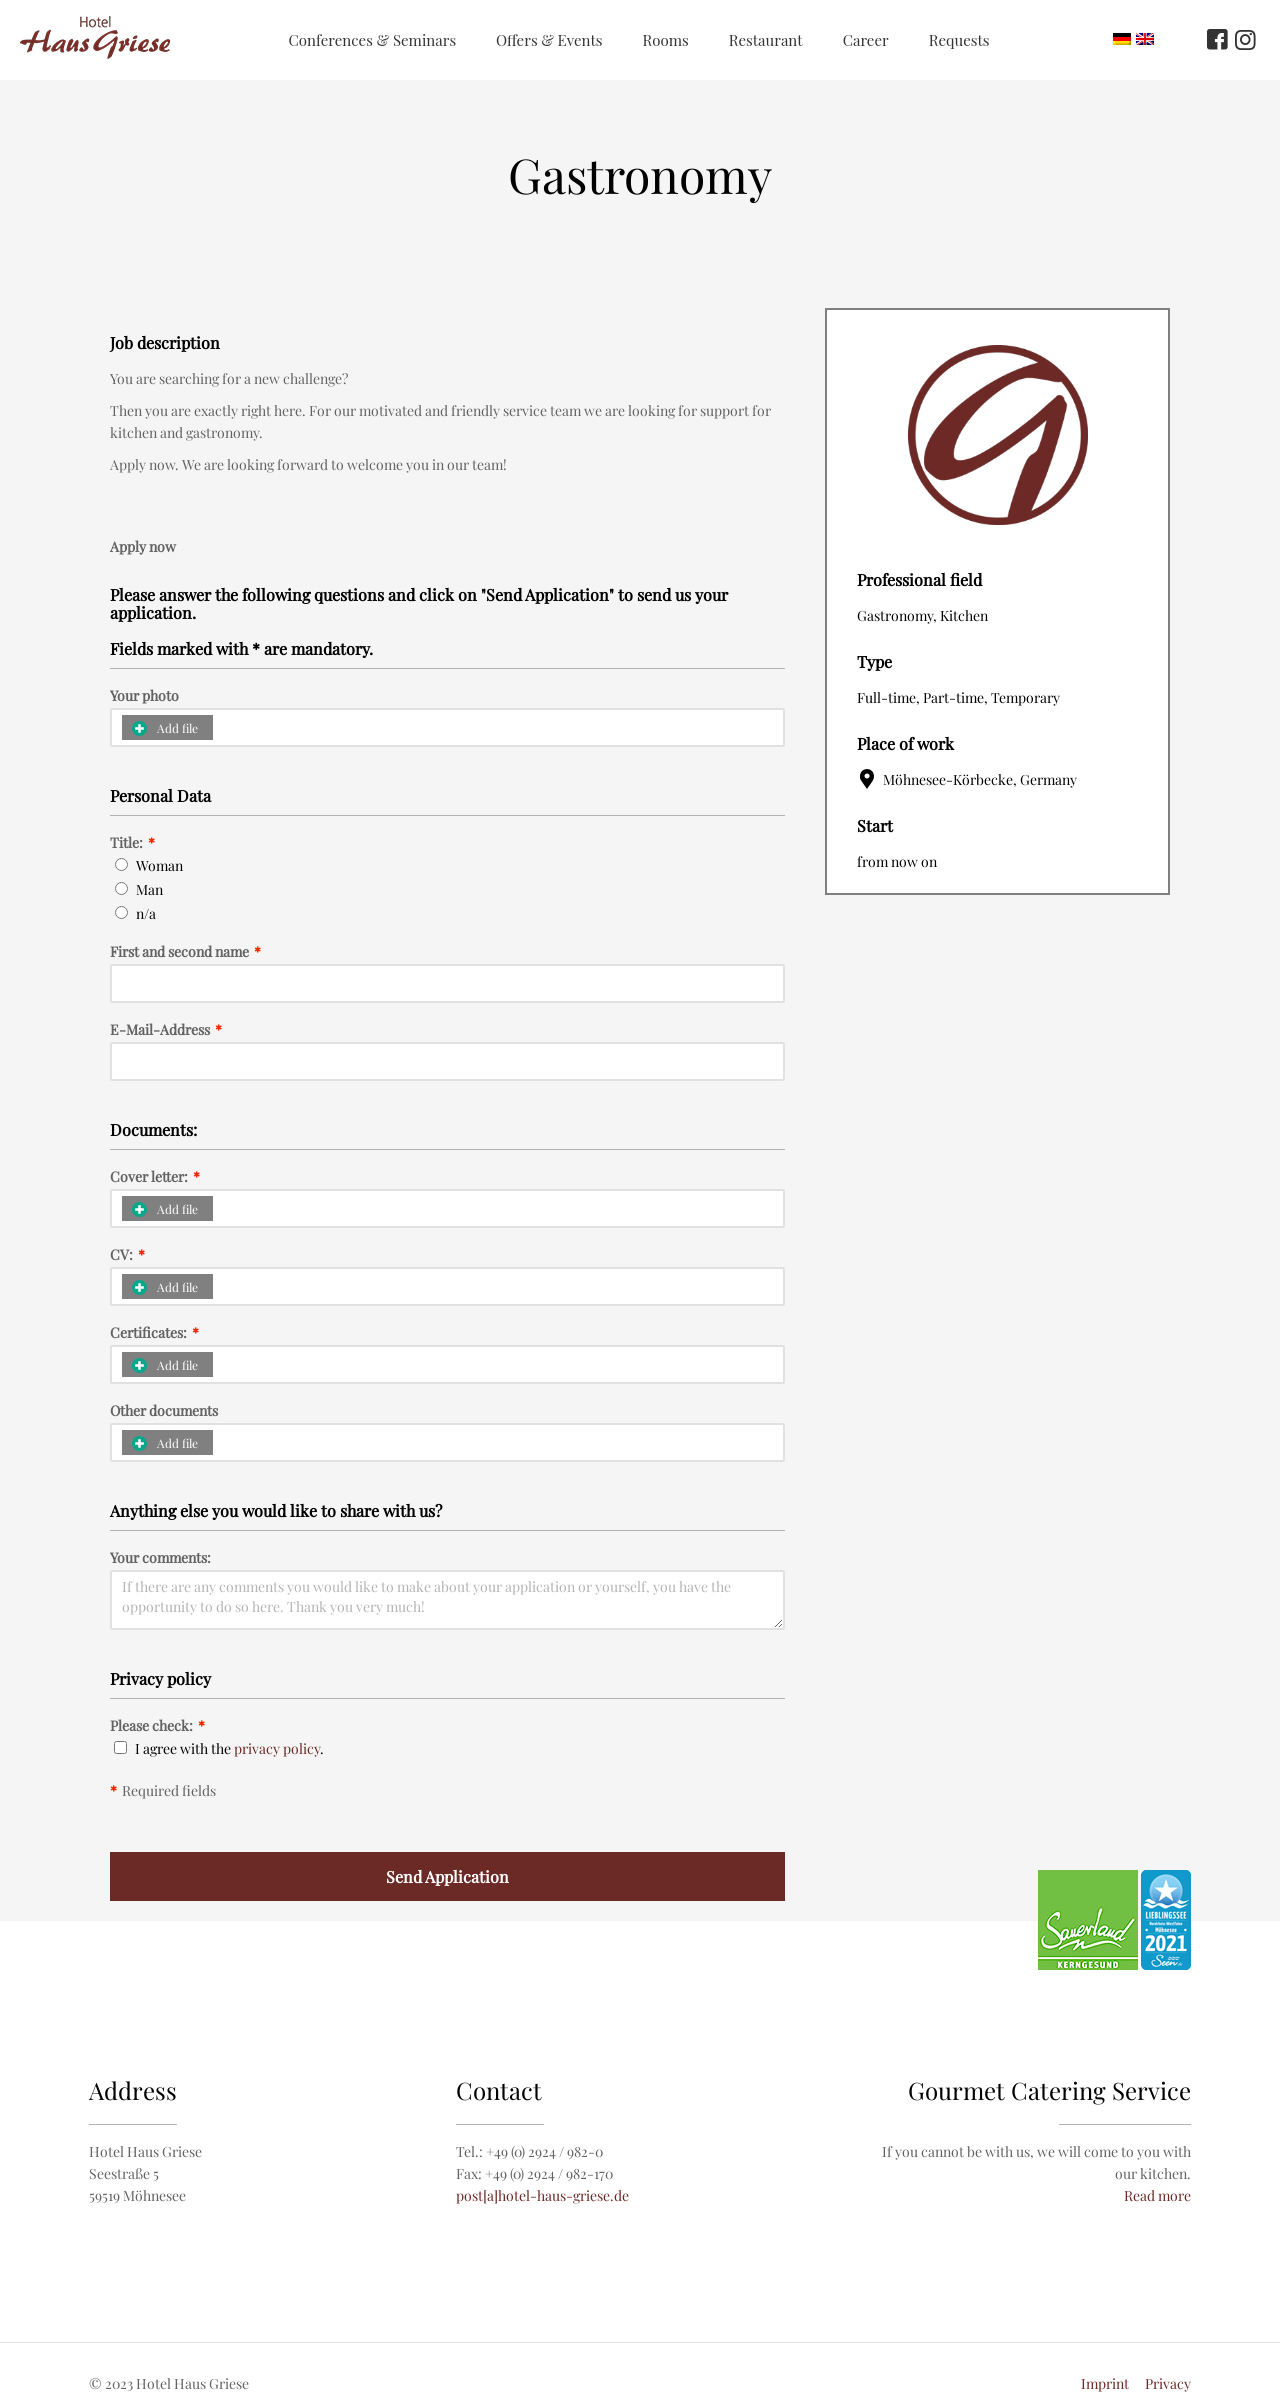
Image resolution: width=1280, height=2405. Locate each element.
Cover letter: (155, 1177)
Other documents (164, 1411)
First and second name (185, 952)
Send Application (447, 1876)
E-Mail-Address (166, 1030)
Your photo (144, 696)
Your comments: (160, 1558)
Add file (165, 728)
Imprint (1105, 2383)
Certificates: (154, 1333)
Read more (1157, 2195)
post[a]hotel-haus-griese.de (542, 2195)
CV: (127, 1255)
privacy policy (277, 1748)
